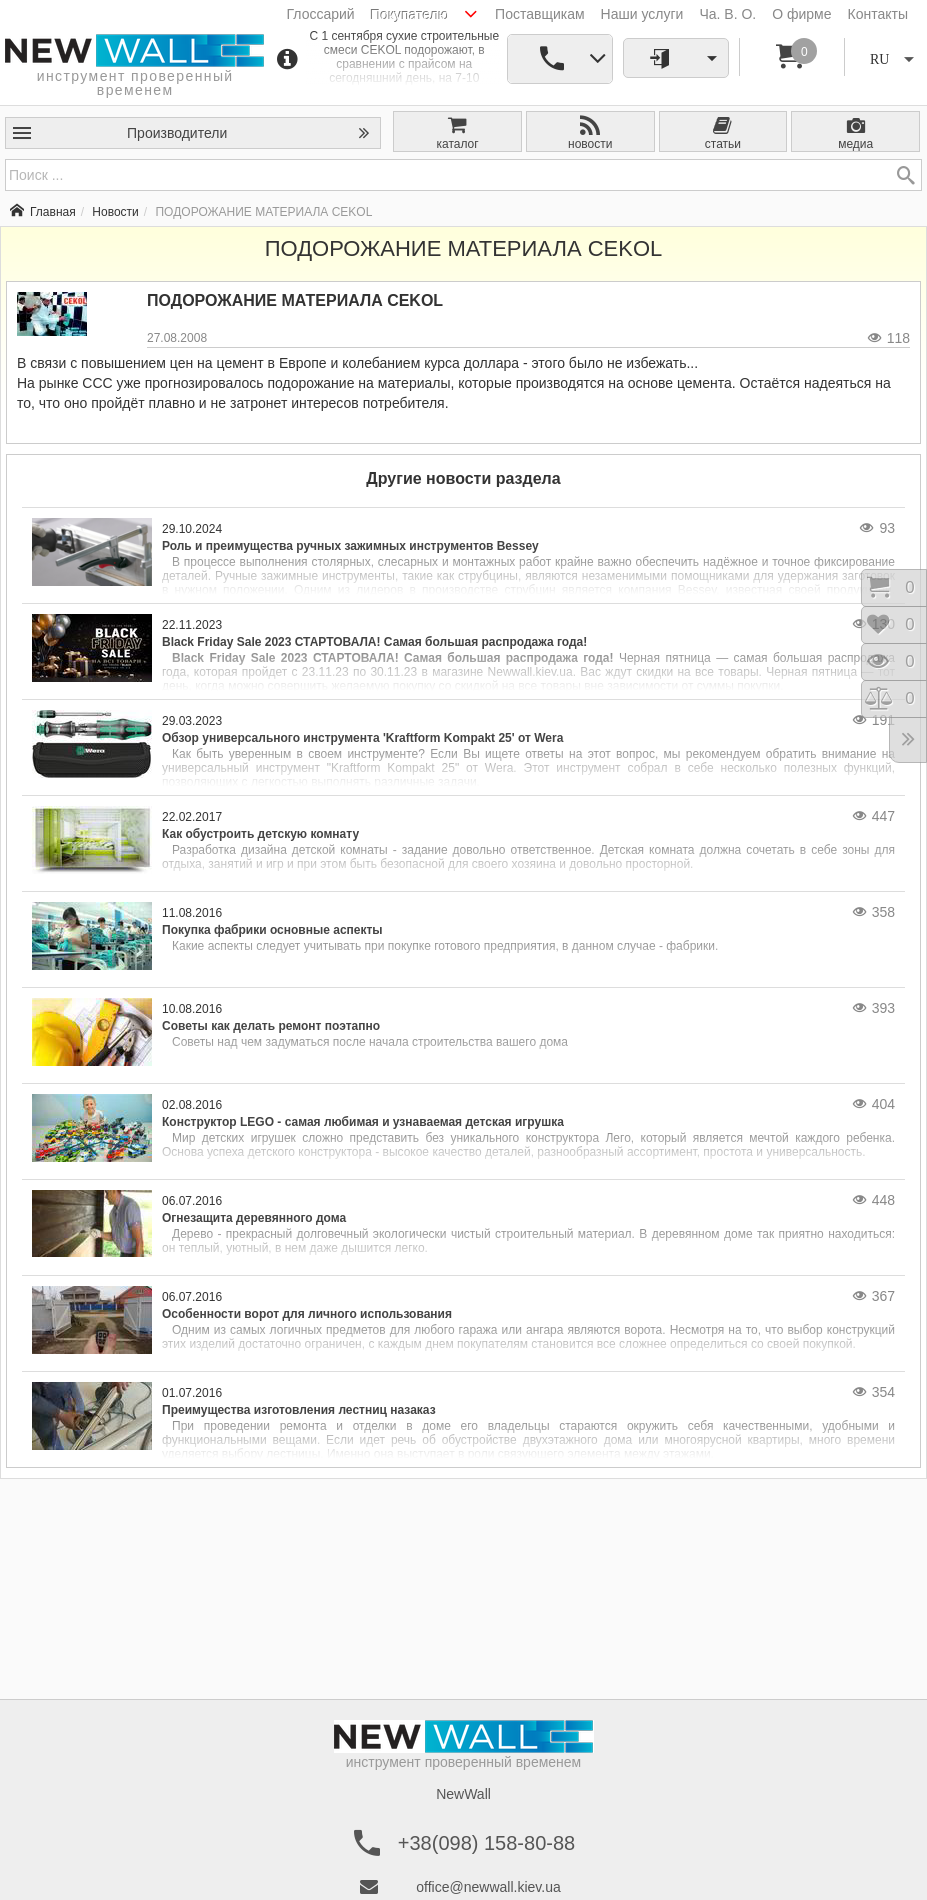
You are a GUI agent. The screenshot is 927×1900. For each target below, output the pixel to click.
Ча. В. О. (727, 14)
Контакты (878, 14)
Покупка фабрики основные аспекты (272, 930)
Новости (115, 212)
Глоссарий (321, 14)
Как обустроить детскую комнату (260, 834)
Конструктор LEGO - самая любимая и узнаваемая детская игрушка (363, 1122)
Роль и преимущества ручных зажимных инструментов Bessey (350, 546)
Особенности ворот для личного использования (307, 1314)
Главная (43, 212)
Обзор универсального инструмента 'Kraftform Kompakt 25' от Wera (362, 738)
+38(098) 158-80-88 (486, 1843)
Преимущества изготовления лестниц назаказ (299, 1410)
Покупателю (410, 15)
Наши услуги (642, 14)
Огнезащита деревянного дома (254, 1218)
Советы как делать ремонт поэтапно (271, 1026)
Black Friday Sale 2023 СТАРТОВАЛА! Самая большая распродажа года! (374, 642)
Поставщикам (540, 14)
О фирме (801, 14)
